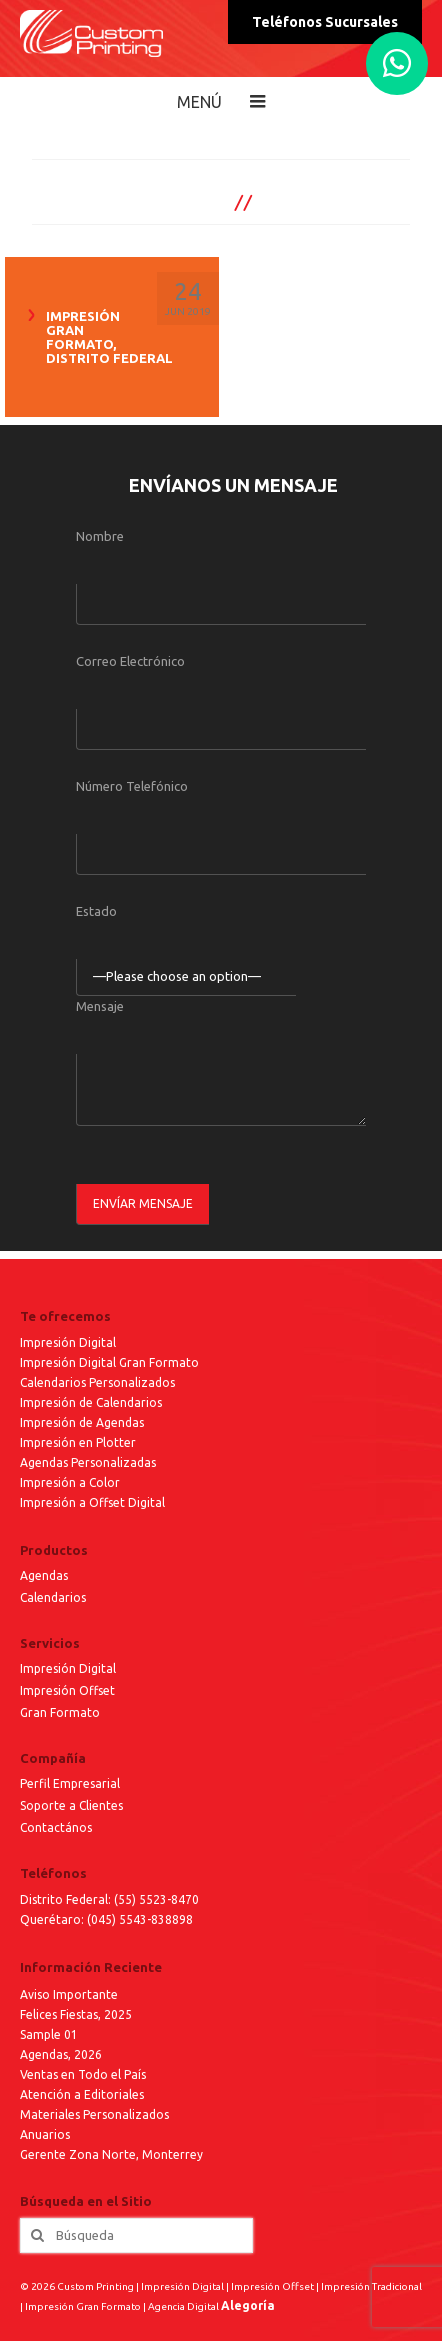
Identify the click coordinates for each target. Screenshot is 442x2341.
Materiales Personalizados (94, 2114)
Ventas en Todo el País (83, 2074)
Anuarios (45, 2134)
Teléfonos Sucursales (325, 22)
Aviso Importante (69, 1994)
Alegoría (248, 2305)
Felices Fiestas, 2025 (76, 2014)
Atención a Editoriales (82, 2094)
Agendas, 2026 (61, 2054)
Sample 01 (49, 2034)
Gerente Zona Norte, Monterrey (111, 2154)
